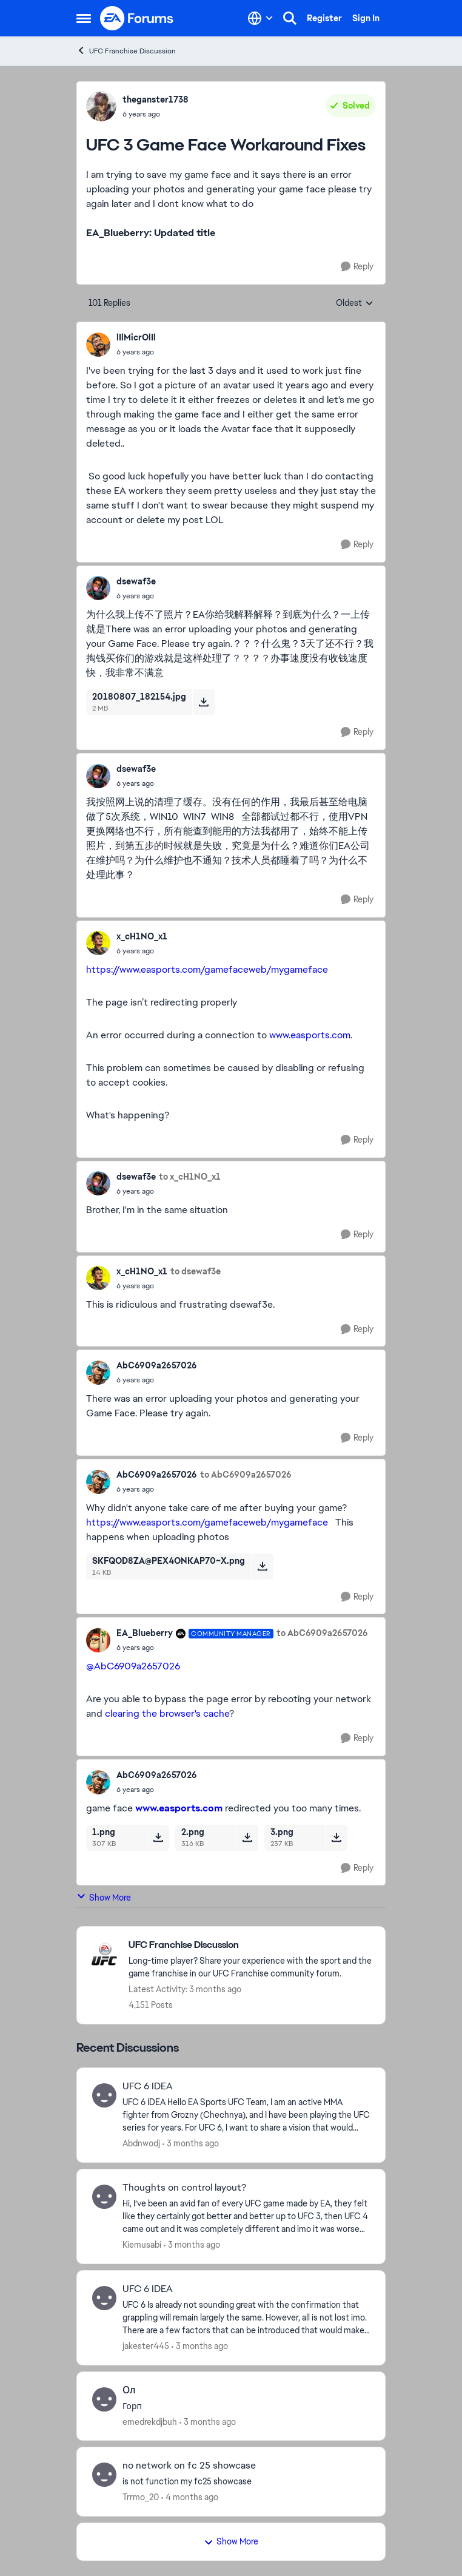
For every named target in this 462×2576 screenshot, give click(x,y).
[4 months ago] (189, 2497)
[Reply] (357, 267)
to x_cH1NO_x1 (190, 1176)
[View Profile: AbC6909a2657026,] (98, 1373)
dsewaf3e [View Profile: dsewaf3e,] (136, 581)
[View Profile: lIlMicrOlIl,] (98, 345)
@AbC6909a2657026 (133, 1666)
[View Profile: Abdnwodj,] (104, 2095)
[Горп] (246, 2405)
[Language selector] (260, 18)
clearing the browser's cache (167, 1713)
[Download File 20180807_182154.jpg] (203, 702)
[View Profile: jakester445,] (104, 2298)
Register (324, 18)
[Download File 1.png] (158, 1837)
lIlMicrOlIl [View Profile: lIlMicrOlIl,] (136, 337)
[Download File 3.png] (336, 1837)
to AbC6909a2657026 (246, 1474)
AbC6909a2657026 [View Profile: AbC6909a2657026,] (156, 1365)
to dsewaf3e (195, 1271)
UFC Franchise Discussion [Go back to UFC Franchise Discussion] (126, 51)
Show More (103, 1897)
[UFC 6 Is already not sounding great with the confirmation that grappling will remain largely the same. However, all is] (246, 2318)
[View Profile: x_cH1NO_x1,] (98, 943)
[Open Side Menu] (83, 18)
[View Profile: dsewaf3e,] (98, 588)
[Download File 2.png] (247, 1837)
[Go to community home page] (137, 18)
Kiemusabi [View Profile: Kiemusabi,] (141, 2244)
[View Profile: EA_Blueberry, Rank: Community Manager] (98, 1640)
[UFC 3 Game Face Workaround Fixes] (136, 352)
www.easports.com (309, 1035)
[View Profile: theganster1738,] (101, 106)
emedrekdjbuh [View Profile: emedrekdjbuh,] (149, 2421)
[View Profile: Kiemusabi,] (104, 2197)
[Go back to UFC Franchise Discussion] (251, 1945)
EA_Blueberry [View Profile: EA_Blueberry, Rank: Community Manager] (144, 1633)
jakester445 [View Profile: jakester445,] (145, 2346)
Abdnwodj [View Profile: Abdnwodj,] (141, 2143)
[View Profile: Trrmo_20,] (104, 2475)
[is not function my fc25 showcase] (246, 2481)
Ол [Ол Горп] (129, 2390)
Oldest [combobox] (354, 303)
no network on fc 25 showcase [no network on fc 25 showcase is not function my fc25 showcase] (189, 2465)
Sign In (366, 18)
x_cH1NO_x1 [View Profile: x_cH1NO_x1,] (141, 936)
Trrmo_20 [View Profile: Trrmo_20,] (140, 2497)
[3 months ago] (190, 2143)
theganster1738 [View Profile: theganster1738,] (155, 99)
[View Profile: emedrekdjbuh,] (104, 2399)
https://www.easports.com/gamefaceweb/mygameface (207, 969)
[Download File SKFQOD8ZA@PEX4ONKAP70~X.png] (262, 1566)
